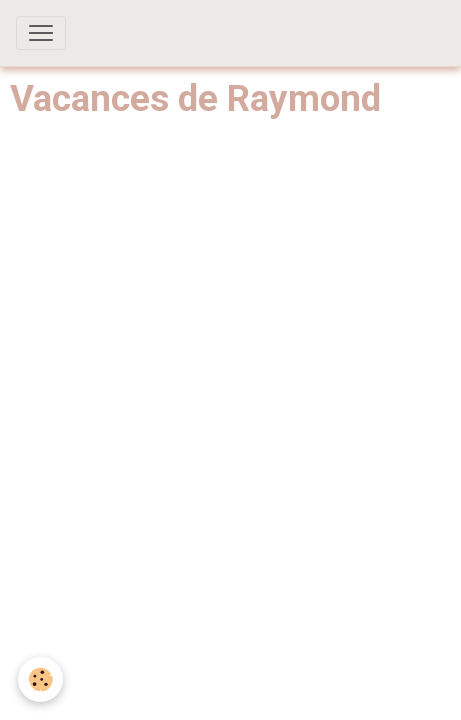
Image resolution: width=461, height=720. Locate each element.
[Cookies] (40, 679)
